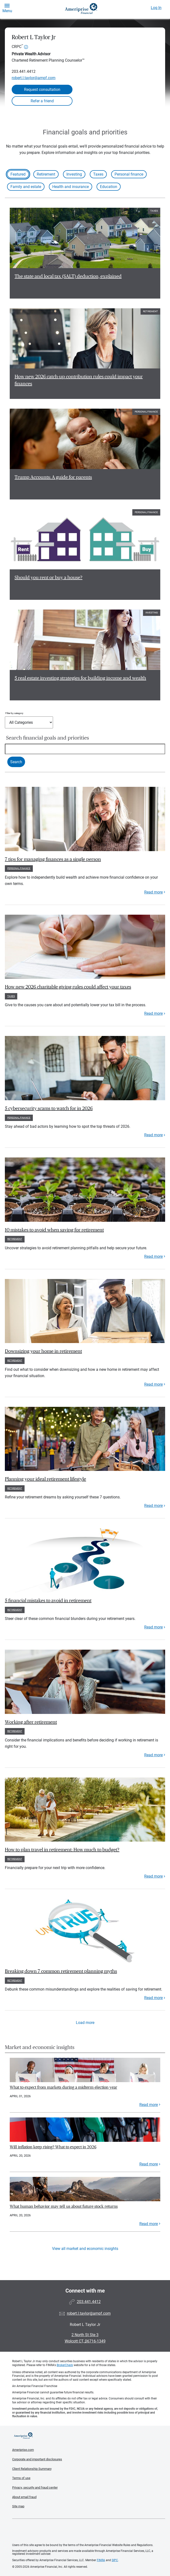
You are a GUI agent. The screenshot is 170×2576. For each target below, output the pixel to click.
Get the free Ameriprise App (89, 2531)
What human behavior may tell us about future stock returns (64, 2206)
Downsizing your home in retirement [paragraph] (43, 1351)
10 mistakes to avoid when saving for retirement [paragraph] (54, 1230)
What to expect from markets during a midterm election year (63, 2087)
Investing (74, 174)
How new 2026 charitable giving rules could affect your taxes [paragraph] (68, 987)
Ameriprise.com (23, 2450)
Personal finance (129, 174)
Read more (153, 892)
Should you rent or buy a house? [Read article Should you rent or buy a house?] (48, 577)
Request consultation (42, 89)
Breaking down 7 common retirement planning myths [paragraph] (61, 1971)
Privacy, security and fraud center (35, 2487)
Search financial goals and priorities (47, 738)
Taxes (98, 174)
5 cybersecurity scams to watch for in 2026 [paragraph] (49, 1108)
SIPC (115, 2560)
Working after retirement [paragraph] (31, 1722)
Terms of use (21, 2478)
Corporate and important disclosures (37, 2459)
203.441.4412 (24, 71)
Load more (85, 2022)
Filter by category (14, 713)
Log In (156, 7)
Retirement (46, 174)
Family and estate (25, 186)
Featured (18, 174)
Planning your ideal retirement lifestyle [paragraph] (45, 1479)
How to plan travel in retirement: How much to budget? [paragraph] (62, 1849)
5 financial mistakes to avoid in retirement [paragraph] (48, 1600)
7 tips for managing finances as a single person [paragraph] (53, 859)
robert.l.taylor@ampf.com (33, 77)
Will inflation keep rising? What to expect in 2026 (53, 2147)
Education (108, 186)
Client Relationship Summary (32, 2469)
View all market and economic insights (85, 2248)
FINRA (101, 2560)
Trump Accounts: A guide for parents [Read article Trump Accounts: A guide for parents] (53, 477)
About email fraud (24, 2497)
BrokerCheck (65, 2365)
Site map (18, 2506)
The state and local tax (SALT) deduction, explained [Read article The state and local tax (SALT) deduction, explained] (68, 276)
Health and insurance (70, 186)
